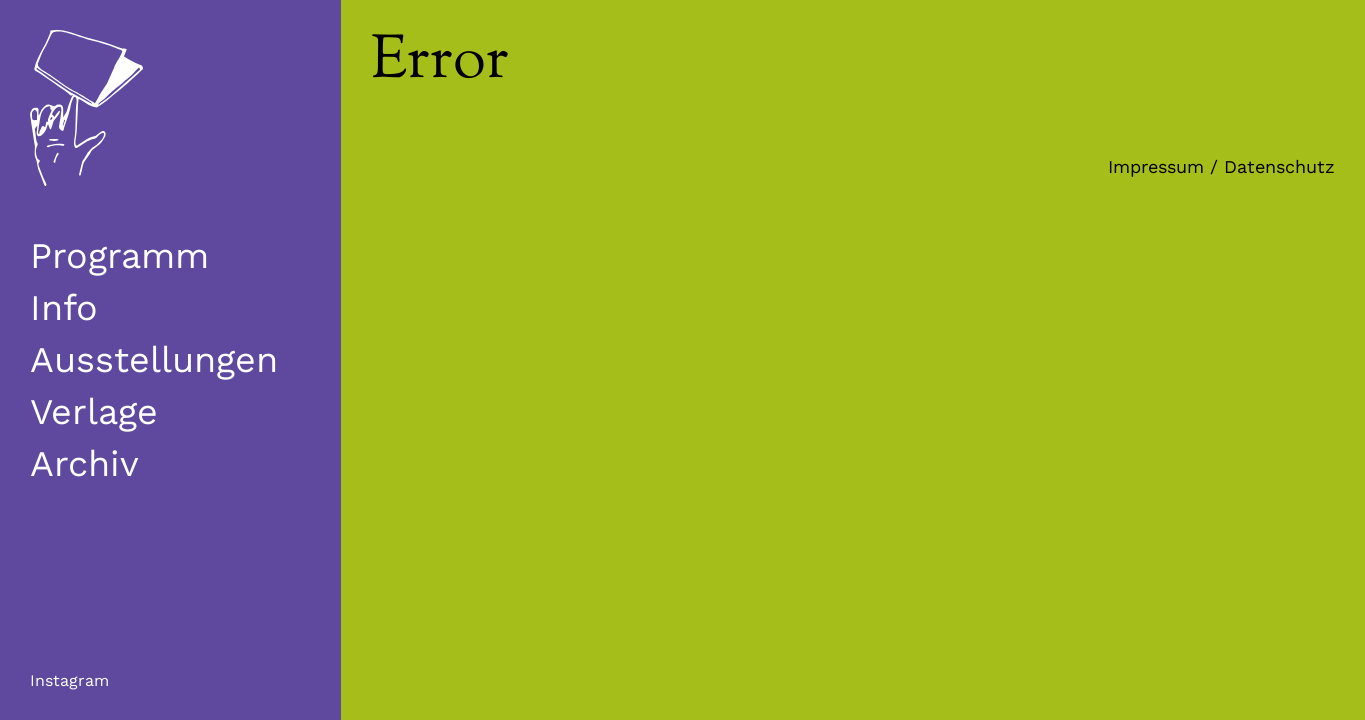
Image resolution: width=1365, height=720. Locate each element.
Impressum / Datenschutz (1221, 166)
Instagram (69, 680)
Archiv (84, 464)
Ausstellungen (154, 360)
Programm (119, 256)
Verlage (94, 412)
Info (64, 308)
